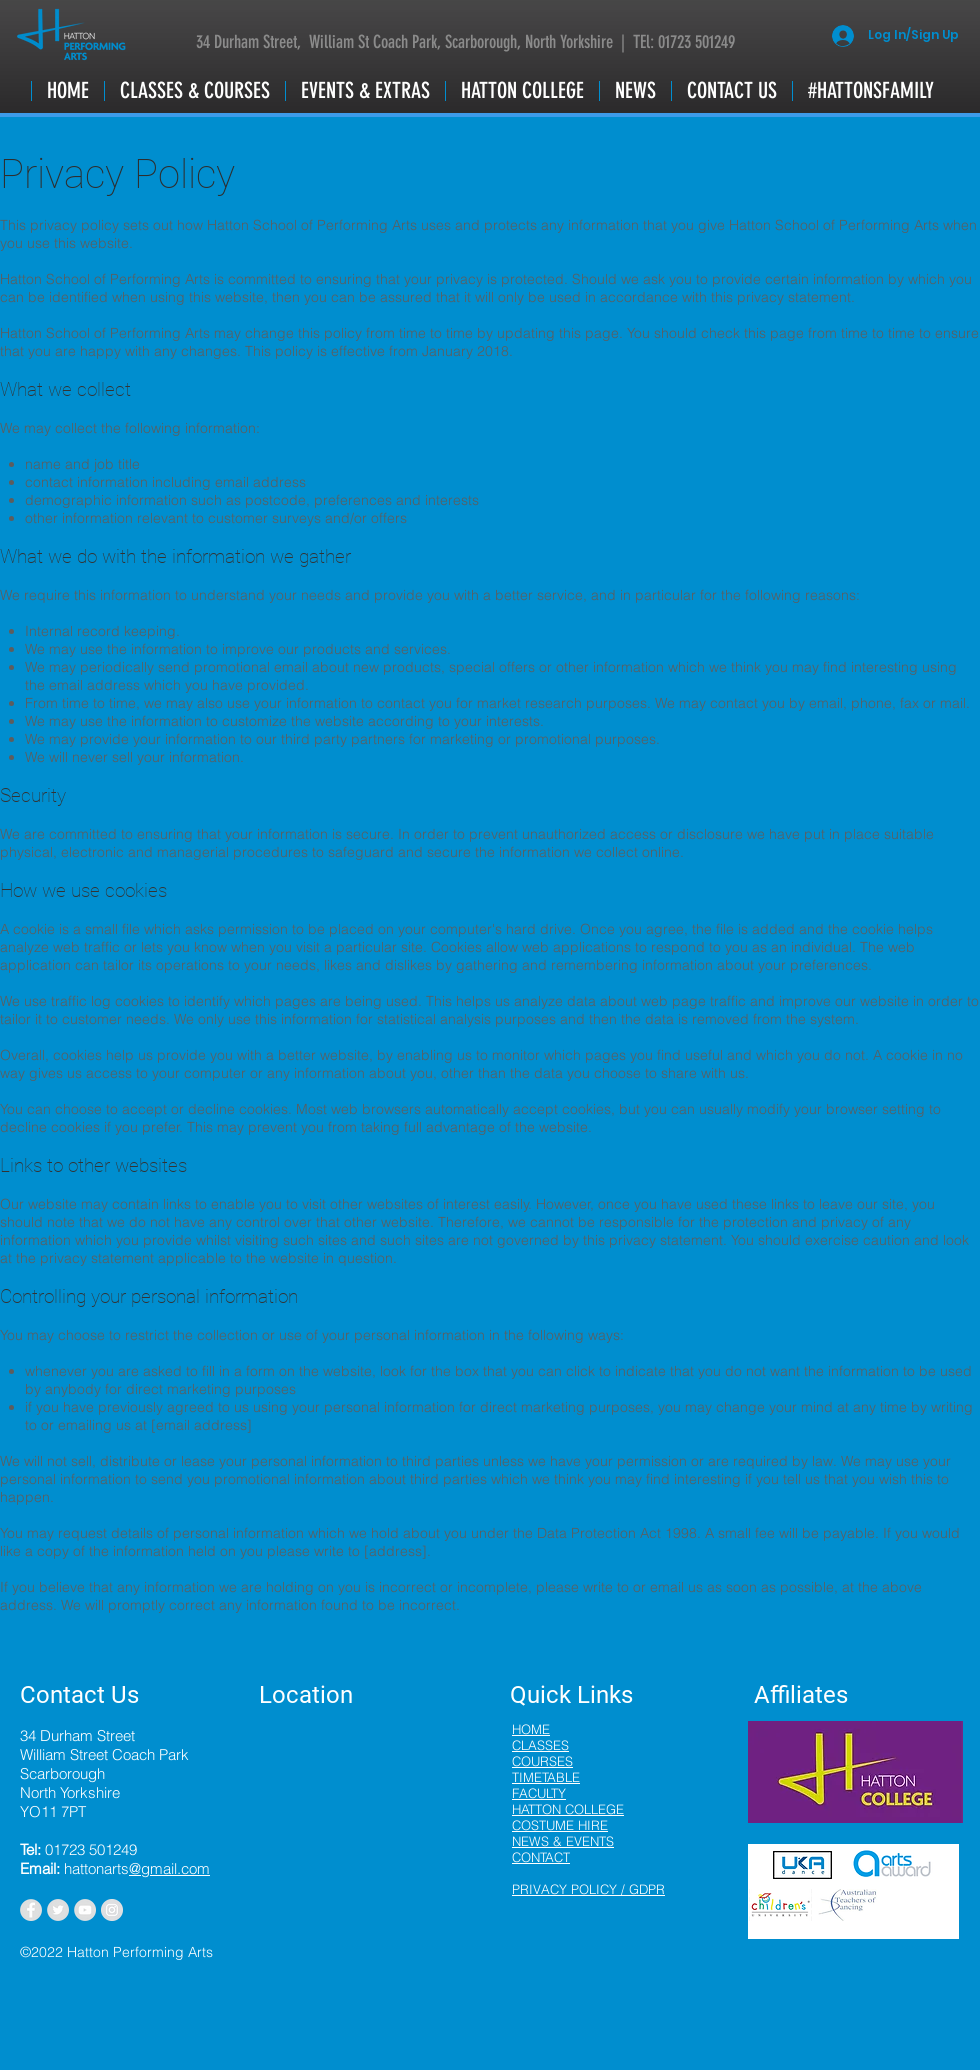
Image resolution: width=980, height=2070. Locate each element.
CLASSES (540, 1745)
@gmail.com (169, 1868)
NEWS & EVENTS (563, 1841)
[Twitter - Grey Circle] (58, 1910)
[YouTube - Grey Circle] (85, 1910)
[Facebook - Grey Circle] (31, 1910)
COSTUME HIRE (560, 1825)
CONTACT (541, 1857)
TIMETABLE (546, 1777)
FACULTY (539, 1793)
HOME (531, 1729)
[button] (194, 91)
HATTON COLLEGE (568, 1809)
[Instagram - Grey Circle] (112, 1910)
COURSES (542, 1761)
